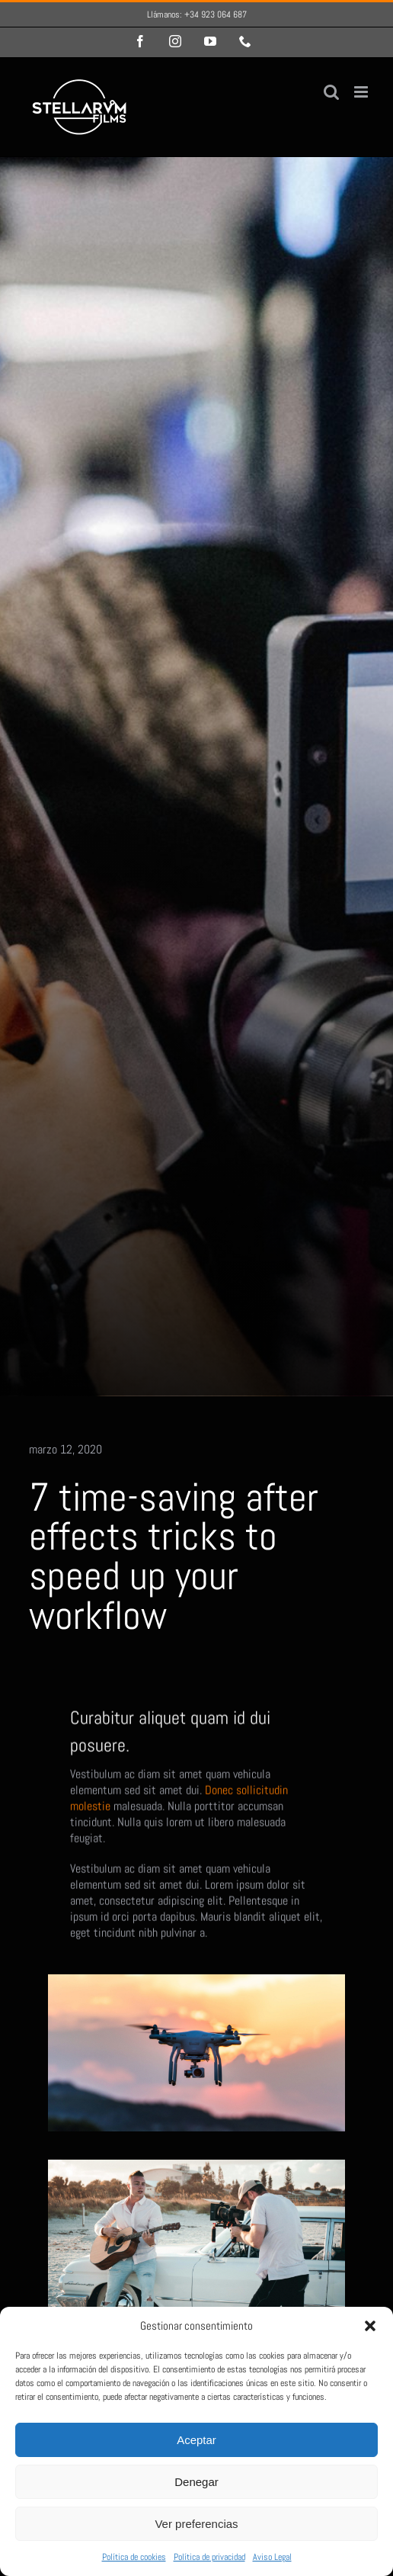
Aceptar (196, 2439)
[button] (370, 2325)
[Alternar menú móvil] (362, 92)
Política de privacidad (209, 2557)
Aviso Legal (272, 2557)
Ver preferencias (196, 2523)
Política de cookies (134, 2557)
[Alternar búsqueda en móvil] (331, 92)
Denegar (196, 2481)
